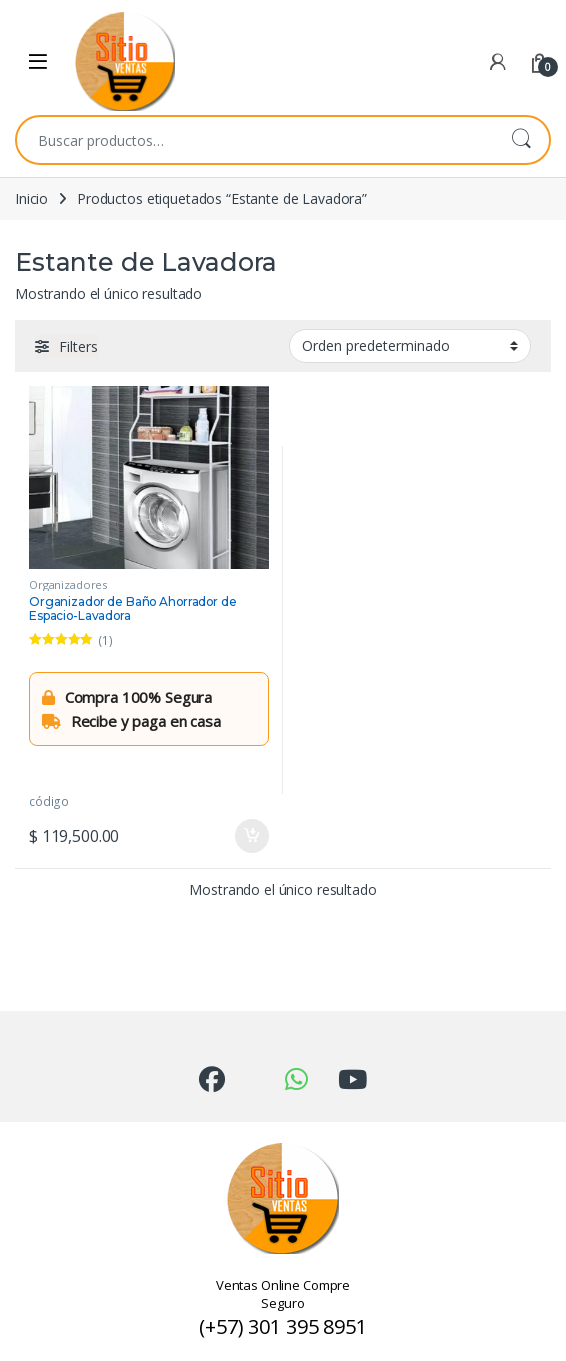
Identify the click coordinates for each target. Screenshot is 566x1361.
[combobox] (255, 140)
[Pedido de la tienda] (410, 346)
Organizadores (68, 584)
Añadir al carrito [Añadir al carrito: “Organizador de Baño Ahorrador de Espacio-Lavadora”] (252, 836)
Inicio (31, 198)
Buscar (521, 140)
